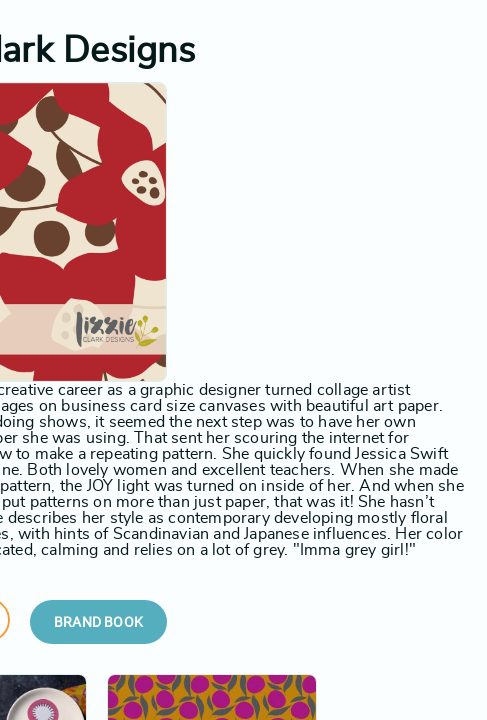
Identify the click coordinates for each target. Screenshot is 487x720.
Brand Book (98, 622)
